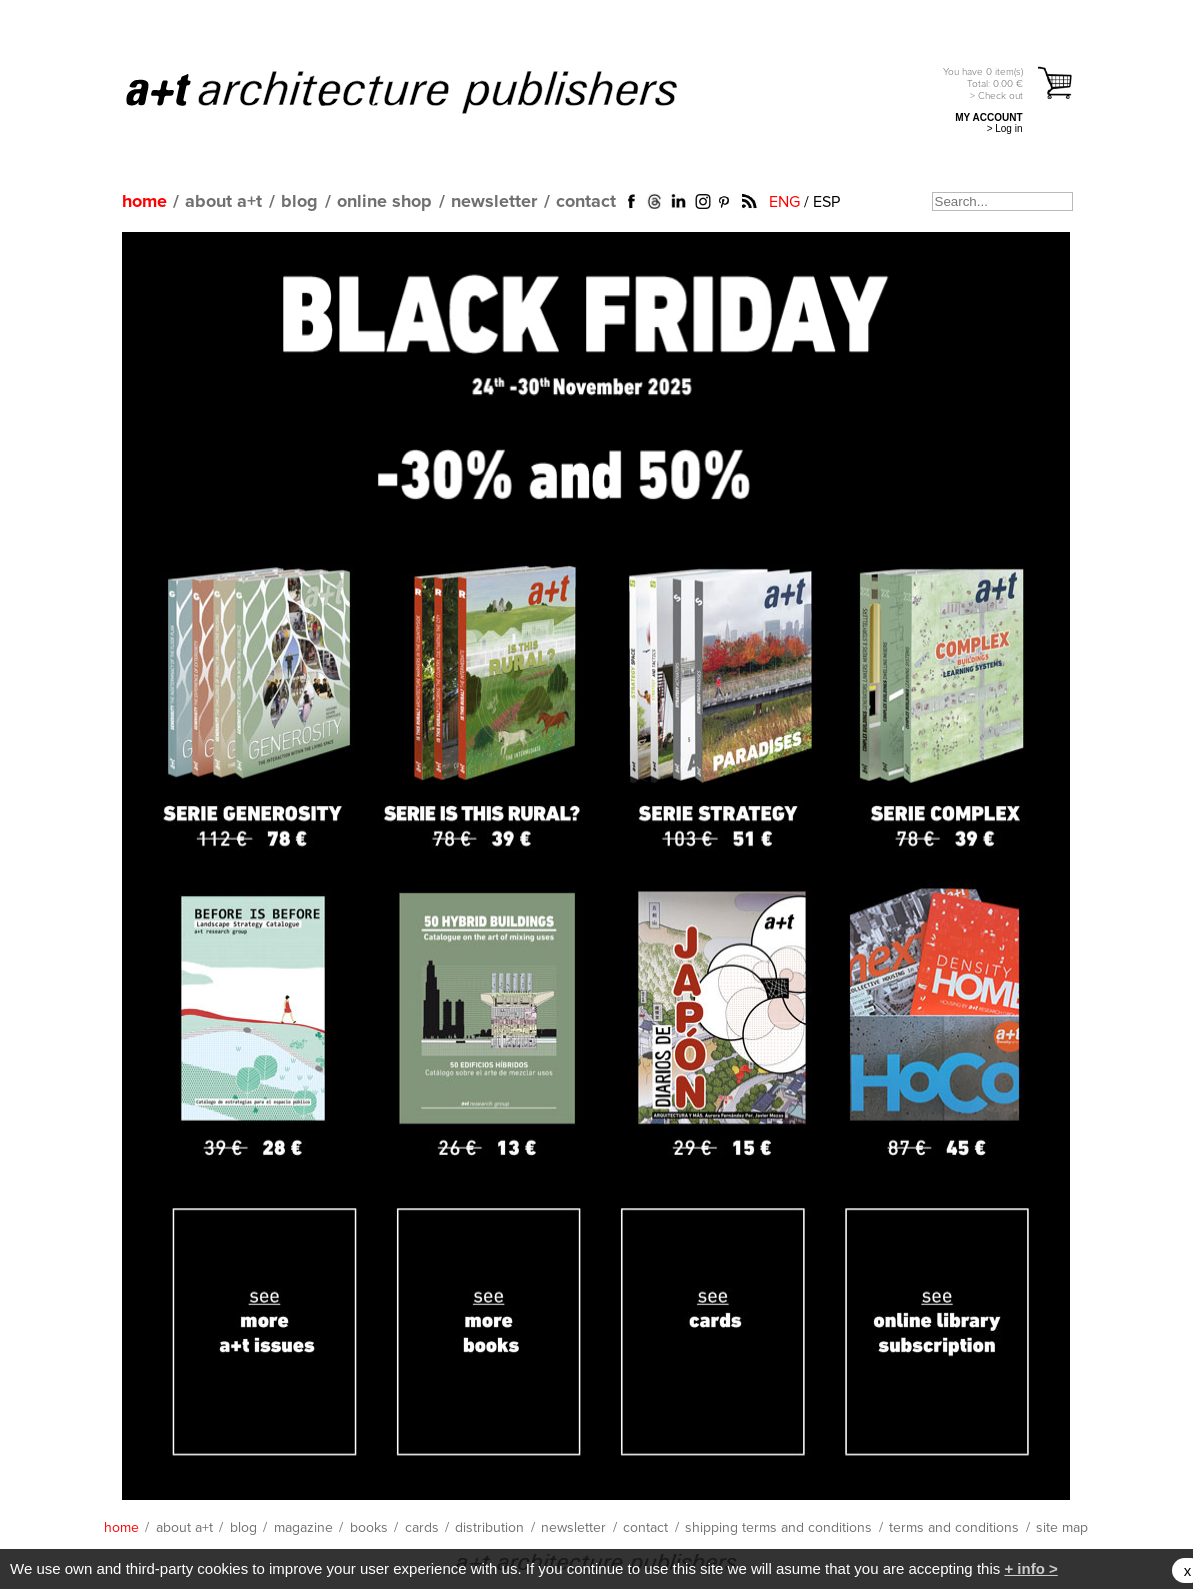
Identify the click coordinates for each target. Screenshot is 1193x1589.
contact (586, 202)
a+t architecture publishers (426, 91)
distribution (489, 1528)
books (369, 1528)
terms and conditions (954, 1528)
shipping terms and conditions (778, 1528)
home (144, 202)
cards (422, 1528)
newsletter (494, 202)
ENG (784, 202)
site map (1062, 1528)
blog (299, 202)
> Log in (1005, 128)
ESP (826, 202)
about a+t (223, 202)
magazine (303, 1528)
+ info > (1030, 1568)
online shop (384, 202)
